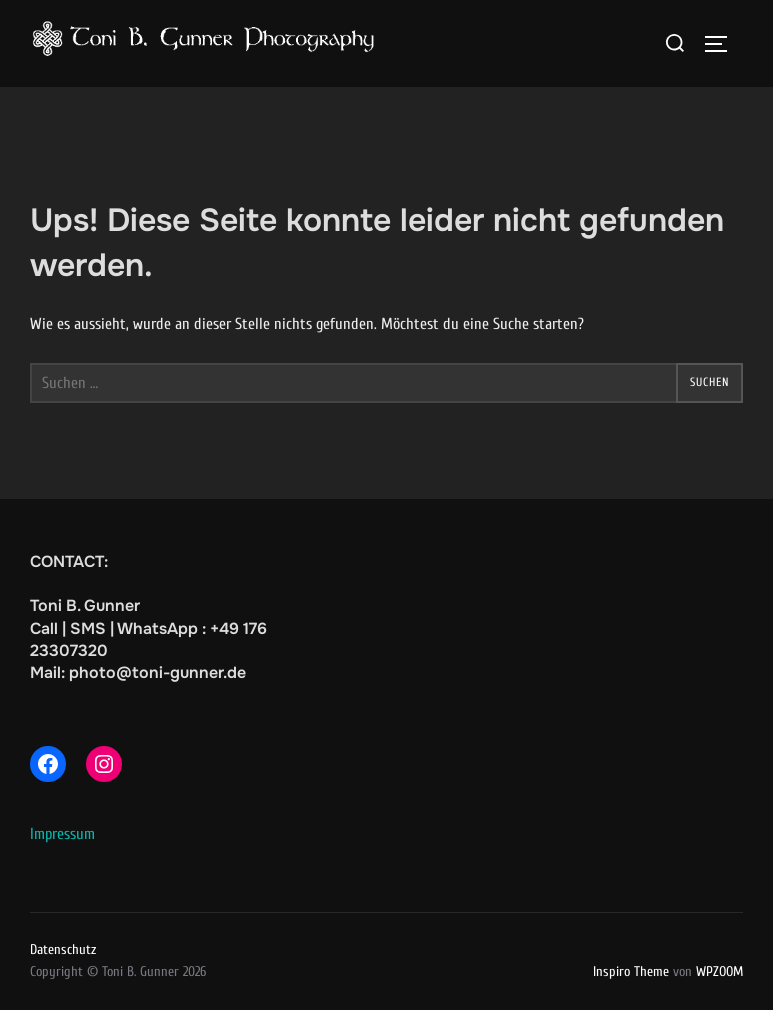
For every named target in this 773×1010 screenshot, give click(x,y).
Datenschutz (63, 949)
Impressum (62, 834)
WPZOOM (719, 971)
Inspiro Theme (631, 971)
